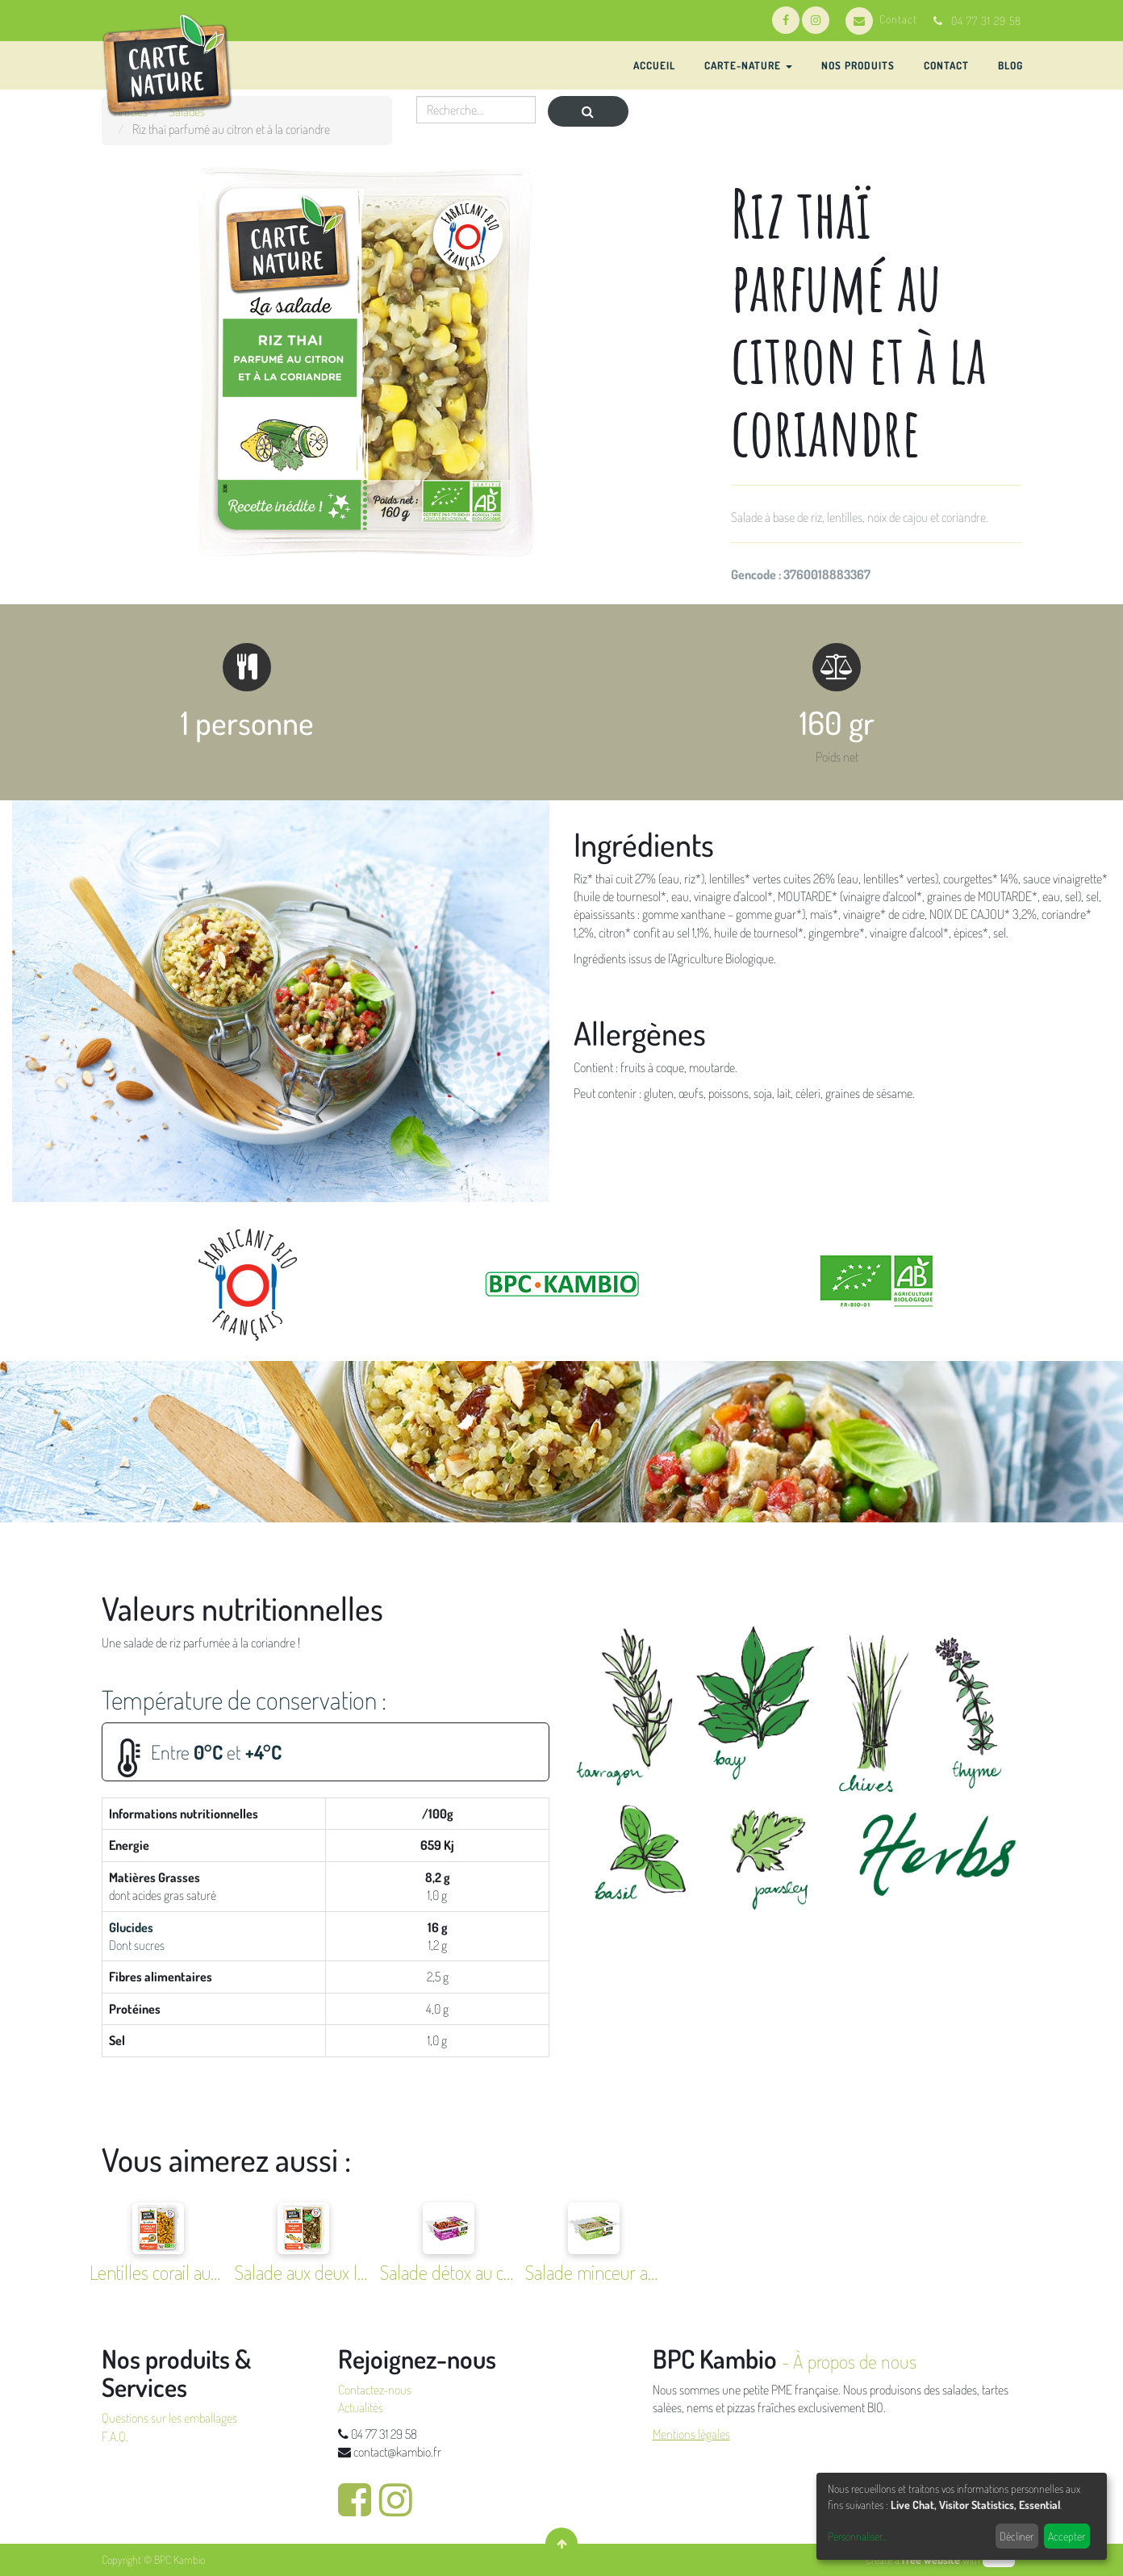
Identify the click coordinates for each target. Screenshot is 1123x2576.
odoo (998, 2559)
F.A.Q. (115, 2436)
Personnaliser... (857, 2536)
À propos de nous (854, 2361)
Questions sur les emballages (169, 2418)
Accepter (1066, 2536)
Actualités (360, 2407)
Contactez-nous (374, 2390)
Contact (881, 19)
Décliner (1016, 2536)
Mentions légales (691, 2434)
